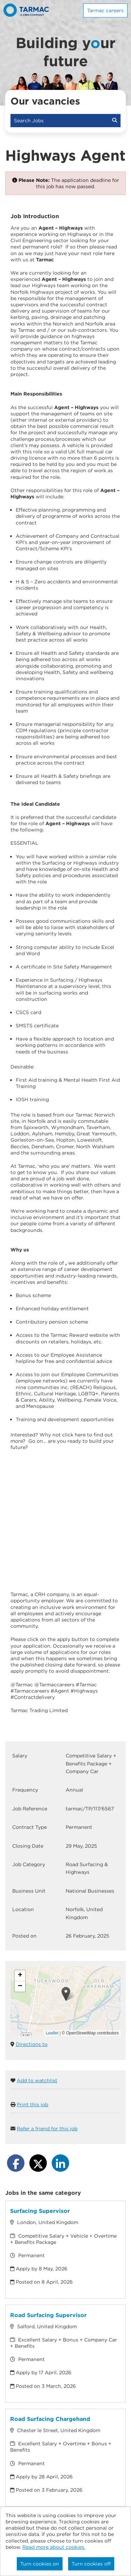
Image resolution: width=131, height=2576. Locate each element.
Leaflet (52, 2033)
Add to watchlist (37, 2080)
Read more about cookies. (53, 2547)
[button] (65, 1994)
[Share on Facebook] (15, 2163)
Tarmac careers (105, 10)
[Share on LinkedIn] (60, 2163)
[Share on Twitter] (38, 2163)
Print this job (32, 2104)
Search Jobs (65, 120)
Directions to (32, 2044)
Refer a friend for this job (47, 2128)
